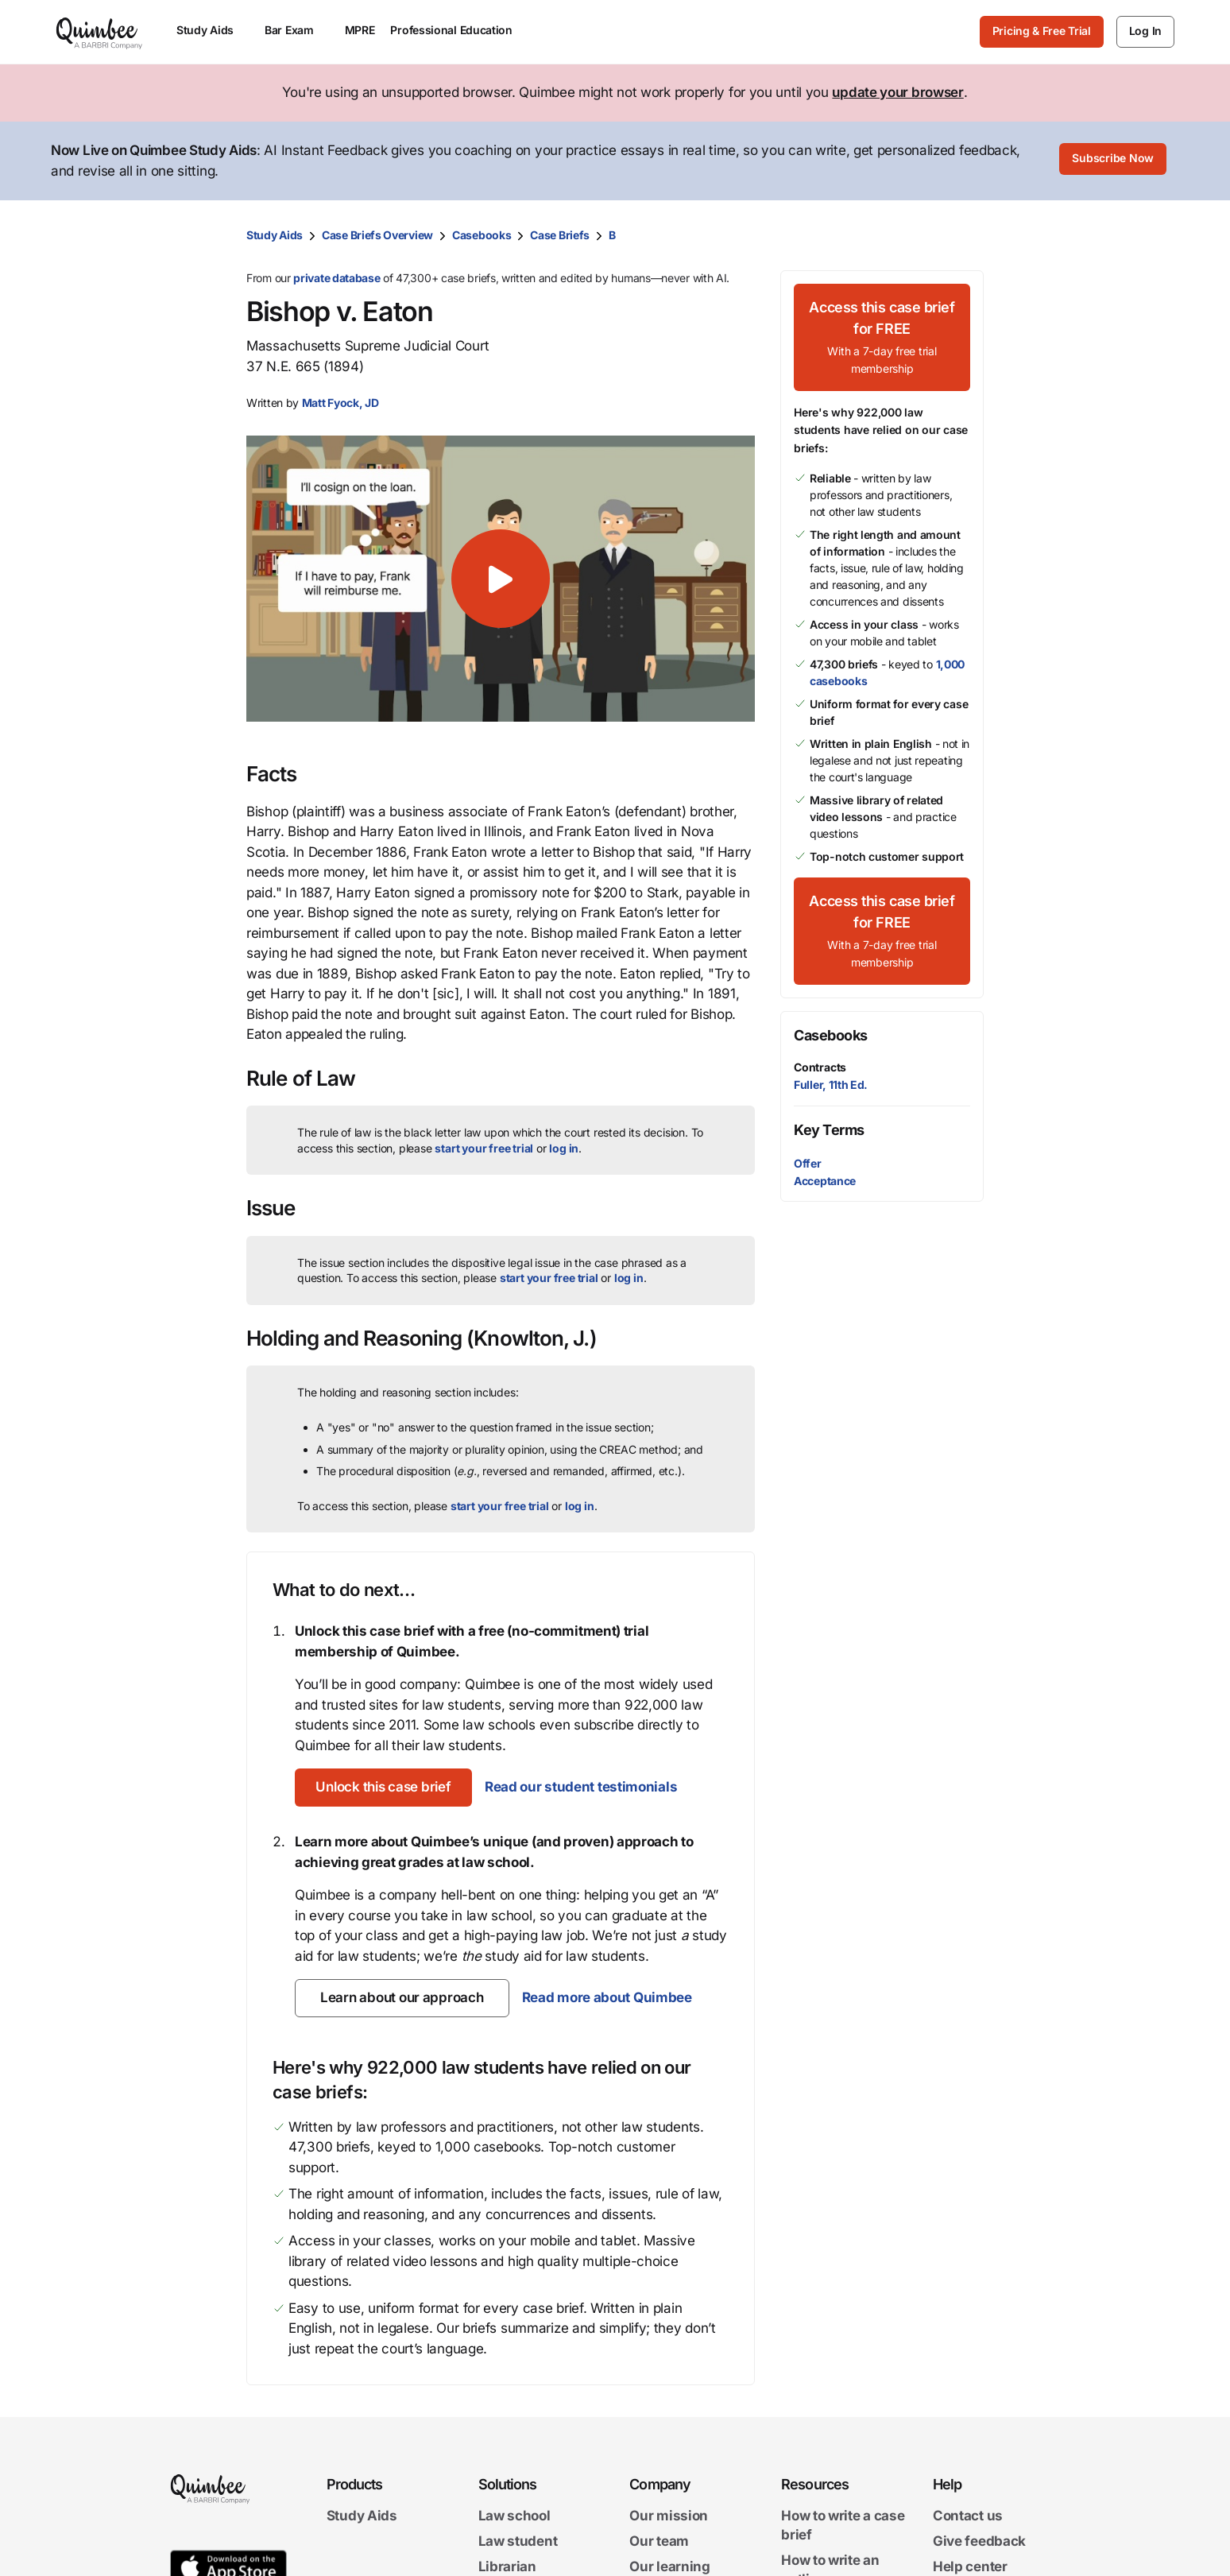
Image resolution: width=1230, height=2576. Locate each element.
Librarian (507, 2566)
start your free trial (484, 1148)
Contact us (968, 2516)
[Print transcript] (968, 235)
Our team (659, 2541)
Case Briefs (560, 235)
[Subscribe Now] (1113, 161)
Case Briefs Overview (377, 235)
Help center (970, 2566)
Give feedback (979, 2541)
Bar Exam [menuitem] (297, 30)
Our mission (668, 2516)
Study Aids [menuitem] (212, 30)
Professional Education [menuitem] (458, 30)
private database (336, 278)
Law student (518, 2541)
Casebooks (481, 235)
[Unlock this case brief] (387, 1787)
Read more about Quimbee (606, 1997)
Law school (514, 2516)
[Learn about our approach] (402, 1998)
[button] (500, 579)
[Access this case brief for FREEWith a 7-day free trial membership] (882, 337)
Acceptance (825, 1180)
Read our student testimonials (589, 1787)
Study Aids (274, 235)
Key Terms (829, 1129)
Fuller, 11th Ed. (831, 1084)
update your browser (897, 92)
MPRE (360, 30)
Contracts (820, 1067)
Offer (808, 1163)
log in (563, 1148)
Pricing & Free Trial (1041, 30)
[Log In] (1145, 32)
